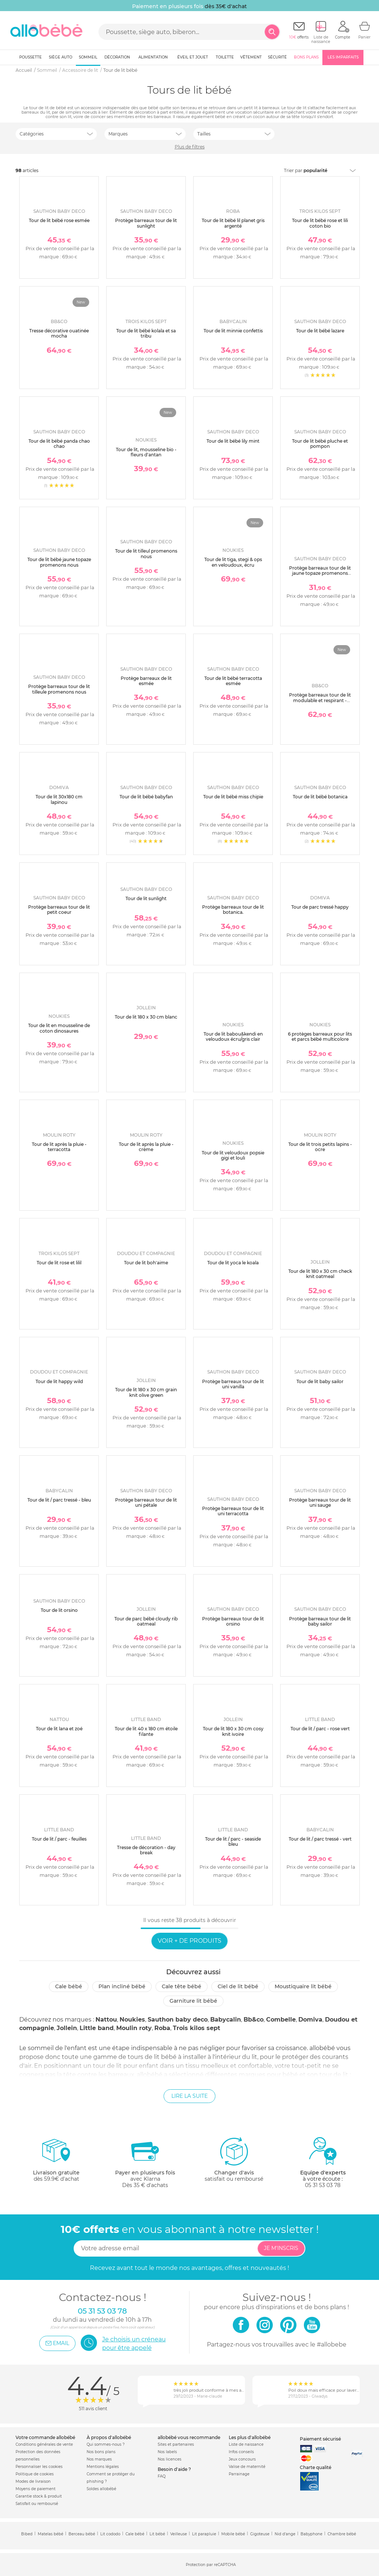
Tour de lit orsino (59, 1610)
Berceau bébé (81, 2534)
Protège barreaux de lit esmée (146, 680)
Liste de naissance (246, 2444)
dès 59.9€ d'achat (56, 2162)
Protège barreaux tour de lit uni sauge (320, 1502)
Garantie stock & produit (39, 2496)
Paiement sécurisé (320, 2439)
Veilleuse (178, 2534)
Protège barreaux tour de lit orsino (233, 1621)
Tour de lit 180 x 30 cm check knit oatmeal (320, 1273)
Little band (97, 2028)
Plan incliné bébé (121, 1986)
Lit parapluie (204, 2534)
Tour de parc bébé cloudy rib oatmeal (146, 1621)
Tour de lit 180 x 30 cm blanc (146, 1017)
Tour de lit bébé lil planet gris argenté (233, 223)
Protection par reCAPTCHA (211, 2565)
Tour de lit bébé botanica (320, 796)
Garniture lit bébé (193, 2001)
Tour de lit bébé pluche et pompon (320, 443)
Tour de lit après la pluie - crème (146, 1146)
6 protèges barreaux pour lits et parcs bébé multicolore (320, 1036)
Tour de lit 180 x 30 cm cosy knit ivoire (233, 1731)
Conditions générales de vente (44, 2444)
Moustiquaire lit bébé (303, 1986)
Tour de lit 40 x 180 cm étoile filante (146, 1731)
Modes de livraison (33, 2481)
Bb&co (254, 2019)
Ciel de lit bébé (238, 1986)
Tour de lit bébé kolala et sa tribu (146, 333)
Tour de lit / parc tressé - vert (320, 1839)
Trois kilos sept (196, 2028)
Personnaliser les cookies (39, 2466)
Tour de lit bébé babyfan (146, 796)
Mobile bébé (233, 2534)
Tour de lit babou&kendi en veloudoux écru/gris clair (233, 1036)
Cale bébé (68, 1986)
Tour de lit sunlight (146, 898)
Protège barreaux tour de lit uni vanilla (233, 1384)
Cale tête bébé (181, 1986)
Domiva (310, 2019)
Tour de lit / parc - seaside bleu (233, 1841)
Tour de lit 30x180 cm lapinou (59, 799)
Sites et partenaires (176, 2444)
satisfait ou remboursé (234, 2159)
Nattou (106, 2019)
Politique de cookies (35, 2474)
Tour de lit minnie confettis (233, 330)
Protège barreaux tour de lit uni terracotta (233, 1511)
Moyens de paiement (36, 2488)
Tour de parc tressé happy (320, 907)
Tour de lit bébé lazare (320, 330)
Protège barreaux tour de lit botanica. (233, 909)
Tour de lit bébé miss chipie (233, 796)
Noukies (132, 2019)
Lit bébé (157, 2534)
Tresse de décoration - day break (146, 1850)
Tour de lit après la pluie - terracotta (59, 1146)
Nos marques (99, 2459)
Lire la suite (189, 2096)
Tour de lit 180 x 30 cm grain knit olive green (146, 1392)
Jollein (67, 2028)
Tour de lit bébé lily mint (233, 441)
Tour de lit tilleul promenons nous (146, 553)
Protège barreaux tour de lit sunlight (146, 223)
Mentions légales (103, 2466)
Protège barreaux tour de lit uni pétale (146, 1502)
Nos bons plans (101, 2451)
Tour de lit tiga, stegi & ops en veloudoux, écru (233, 562)
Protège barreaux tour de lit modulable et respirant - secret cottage (320, 700)
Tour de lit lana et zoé (59, 1728)
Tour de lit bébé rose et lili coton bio (320, 223)
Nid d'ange (285, 2534)
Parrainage (239, 2474)
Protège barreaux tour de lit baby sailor (320, 1621)
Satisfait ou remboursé (37, 2503)
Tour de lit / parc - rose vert (320, 1728)
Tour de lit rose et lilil (59, 1262)
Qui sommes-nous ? (106, 2444)
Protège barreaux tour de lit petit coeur (59, 909)
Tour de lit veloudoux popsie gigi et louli (233, 1155)
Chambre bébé (342, 2534)
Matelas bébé (50, 2534)
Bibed (27, 2534)
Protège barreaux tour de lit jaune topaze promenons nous (320, 573)
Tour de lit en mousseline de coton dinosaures (59, 1028)
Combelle (281, 2019)
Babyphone (311, 2534)
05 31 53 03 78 (323, 2185)
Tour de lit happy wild (59, 1381)
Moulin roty (134, 2028)
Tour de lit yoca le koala (233, 1262)
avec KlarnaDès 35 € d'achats (145, 2162)
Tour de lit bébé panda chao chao (59, 443)
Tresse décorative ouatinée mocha (59, 333)
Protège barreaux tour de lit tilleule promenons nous (59, 689)
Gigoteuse (259, 2534)
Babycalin (225, 2019)
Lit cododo (110, 2534)
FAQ (161, 2476)
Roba (162, 2028)
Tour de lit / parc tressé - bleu (59, 1500)
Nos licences (169, 2459)
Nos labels (167, 2451)
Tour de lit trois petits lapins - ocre (320, 1146)
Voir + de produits (189, 1940)
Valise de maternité (247, 2466)
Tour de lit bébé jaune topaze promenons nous (59, 562)
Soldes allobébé (101, 2488)
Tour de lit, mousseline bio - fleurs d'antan (146, 452)
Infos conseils (241, 2451)
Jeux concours (242, 2459)
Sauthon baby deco (178, 2019)
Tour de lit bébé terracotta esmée (233, 680)
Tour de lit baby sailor (319, 1381)
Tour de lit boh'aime (146, 1262)
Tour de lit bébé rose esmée (59, 220)
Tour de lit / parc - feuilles (59, 1839)
